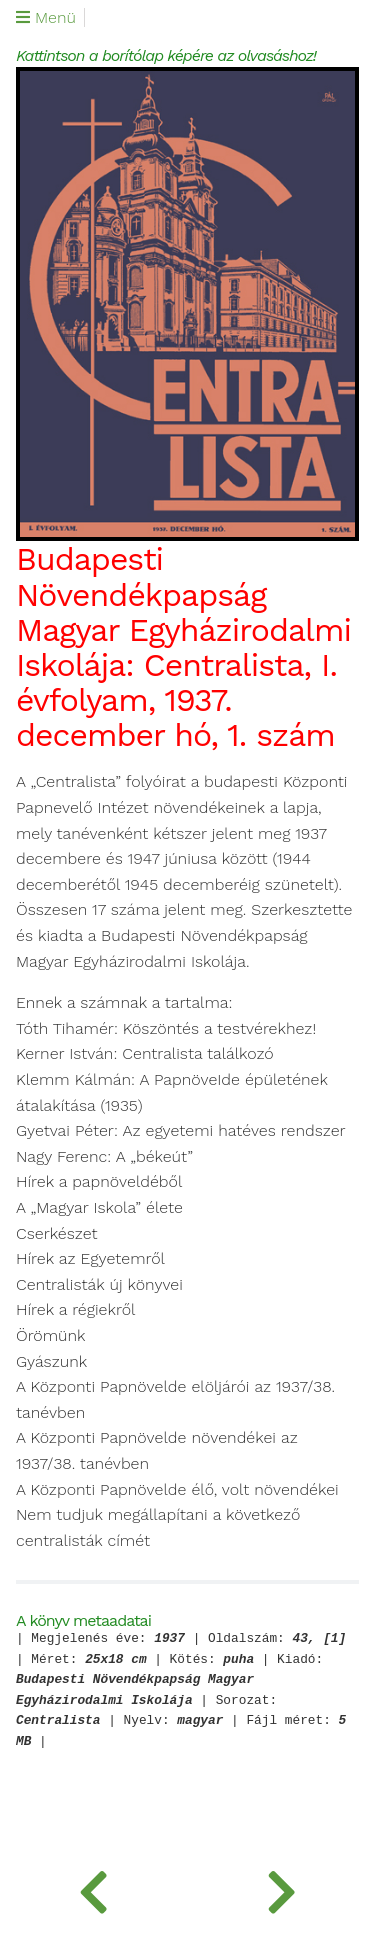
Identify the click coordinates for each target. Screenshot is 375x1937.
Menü (46, 18)
